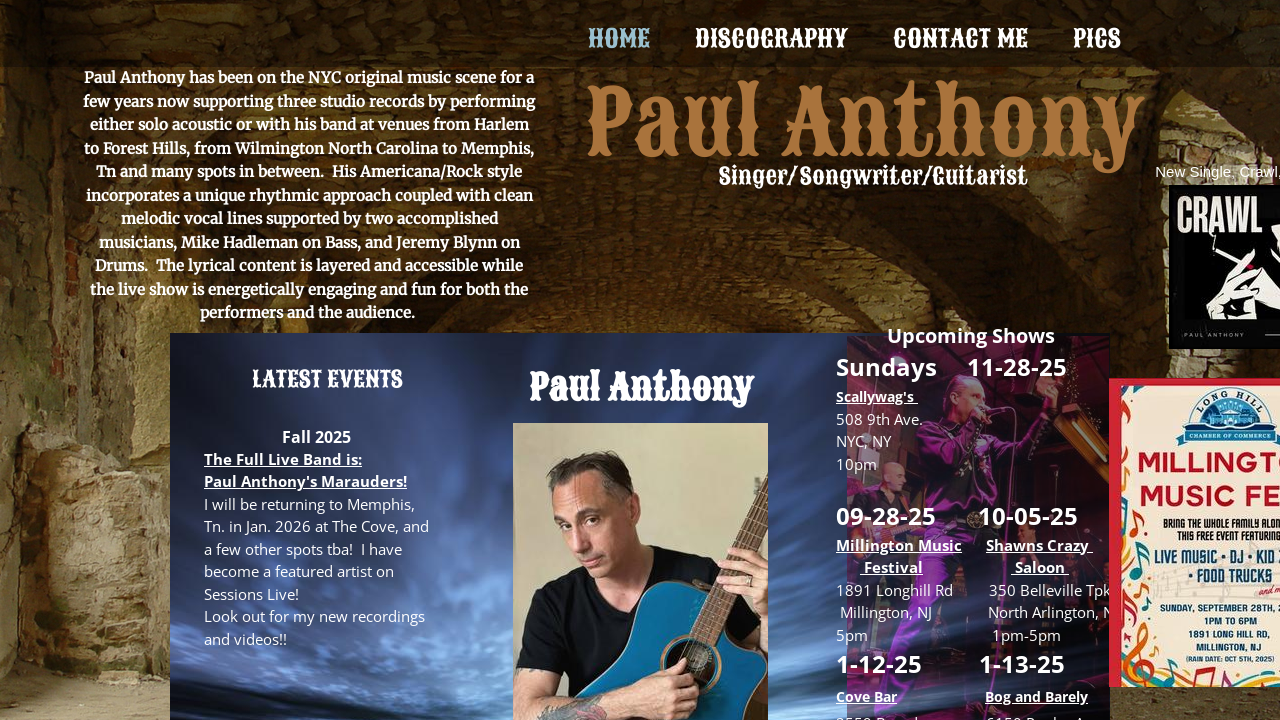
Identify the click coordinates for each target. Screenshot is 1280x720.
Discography (771, 38)
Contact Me (960, 38)
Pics (1097, 38)
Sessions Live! (251, 594)
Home (619, 38)
